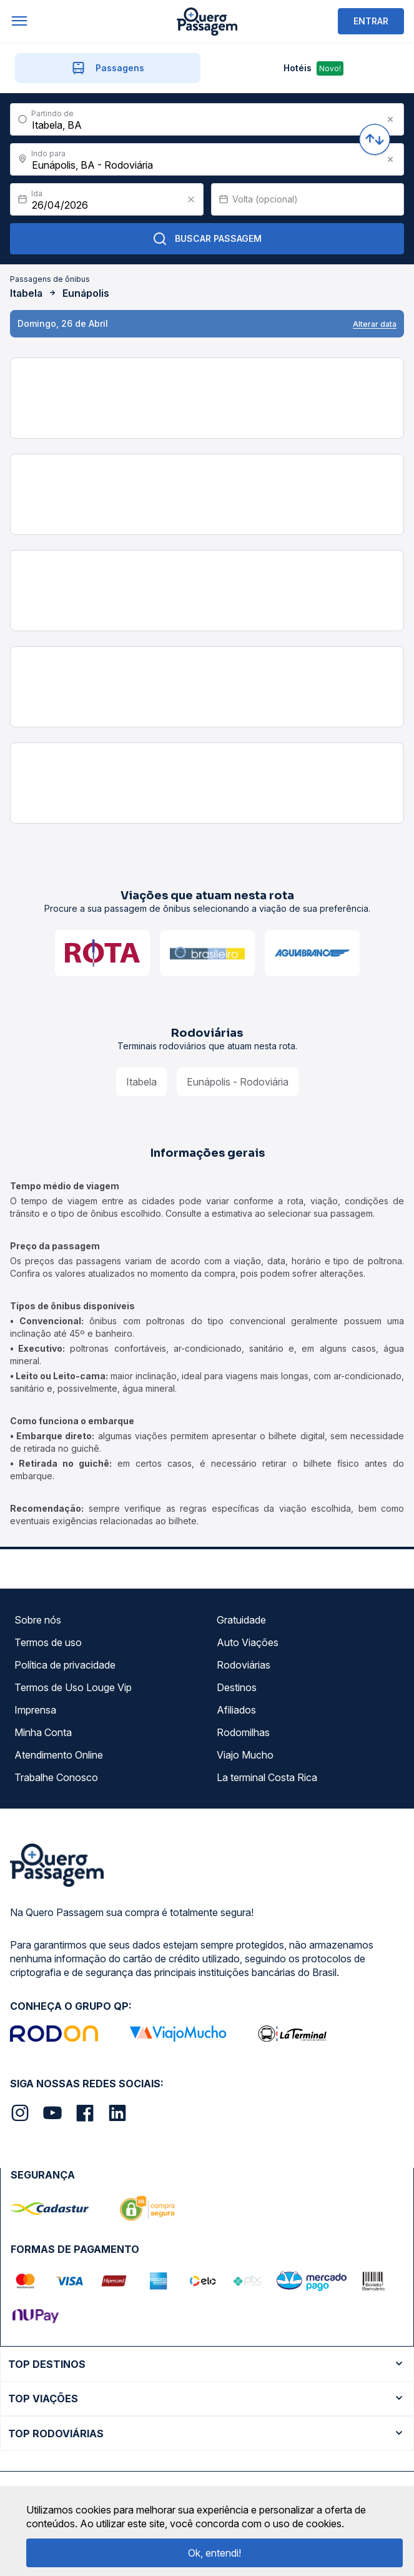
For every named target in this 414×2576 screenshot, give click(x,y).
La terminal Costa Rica (267, 1777)
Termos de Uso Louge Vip (73, 1687)
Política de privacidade (65, 1665)
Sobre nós (37, 1620)
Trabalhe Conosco (56, 1777)
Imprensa (35, 1710)
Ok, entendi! (214, 2553)
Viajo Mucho (245, 1755)
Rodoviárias (243, 1665)
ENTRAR (370, 21)
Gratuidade (241, 1620)
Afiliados (236, 1710)
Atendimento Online (58, 1755)
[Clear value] (191, 199)
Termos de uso (48, 1642)
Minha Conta (43, 1732)
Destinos (237, 1687)
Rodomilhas (243, 1732)
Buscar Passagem (207, 238)
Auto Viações (247, 1642)
